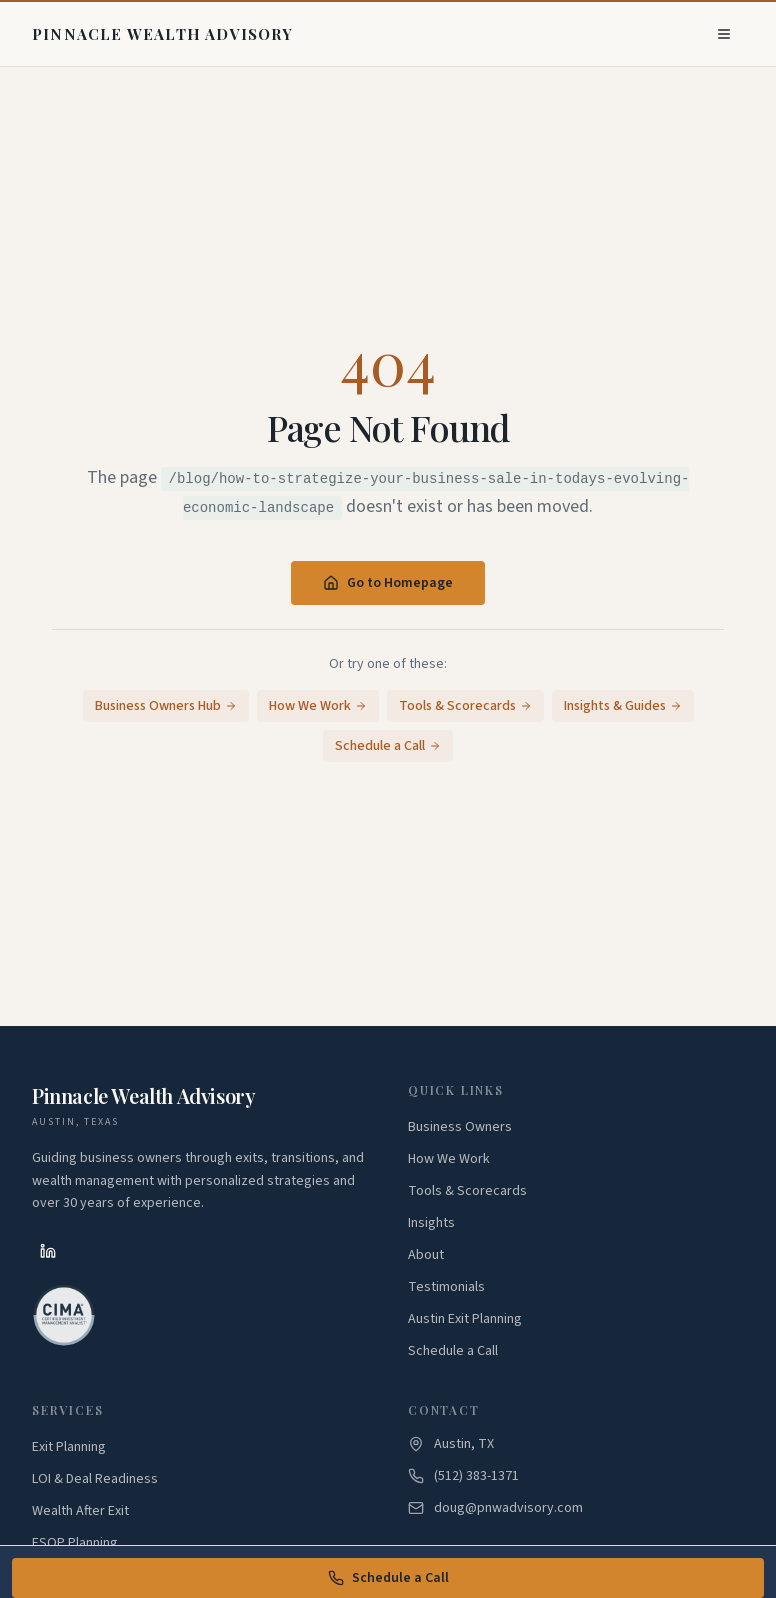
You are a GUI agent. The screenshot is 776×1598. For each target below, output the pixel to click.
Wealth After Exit (80, 1511)
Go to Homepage (388, 583)
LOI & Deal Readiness (95, 1479)
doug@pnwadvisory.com (508, 1508)
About (426, 1255)
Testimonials (446, 1287)
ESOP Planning (75, 1543)
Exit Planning (69, 1447)
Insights (431, 1223)
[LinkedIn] (48, 1251)
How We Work (318, 706)
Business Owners (460, 1127)
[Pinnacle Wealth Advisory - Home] (162, 34)
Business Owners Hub (166, 706)
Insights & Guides (623, 706)
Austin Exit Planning (465, 1319)
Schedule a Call (388, 1578)
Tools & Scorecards (465, 706)
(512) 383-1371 (476, 1476)
